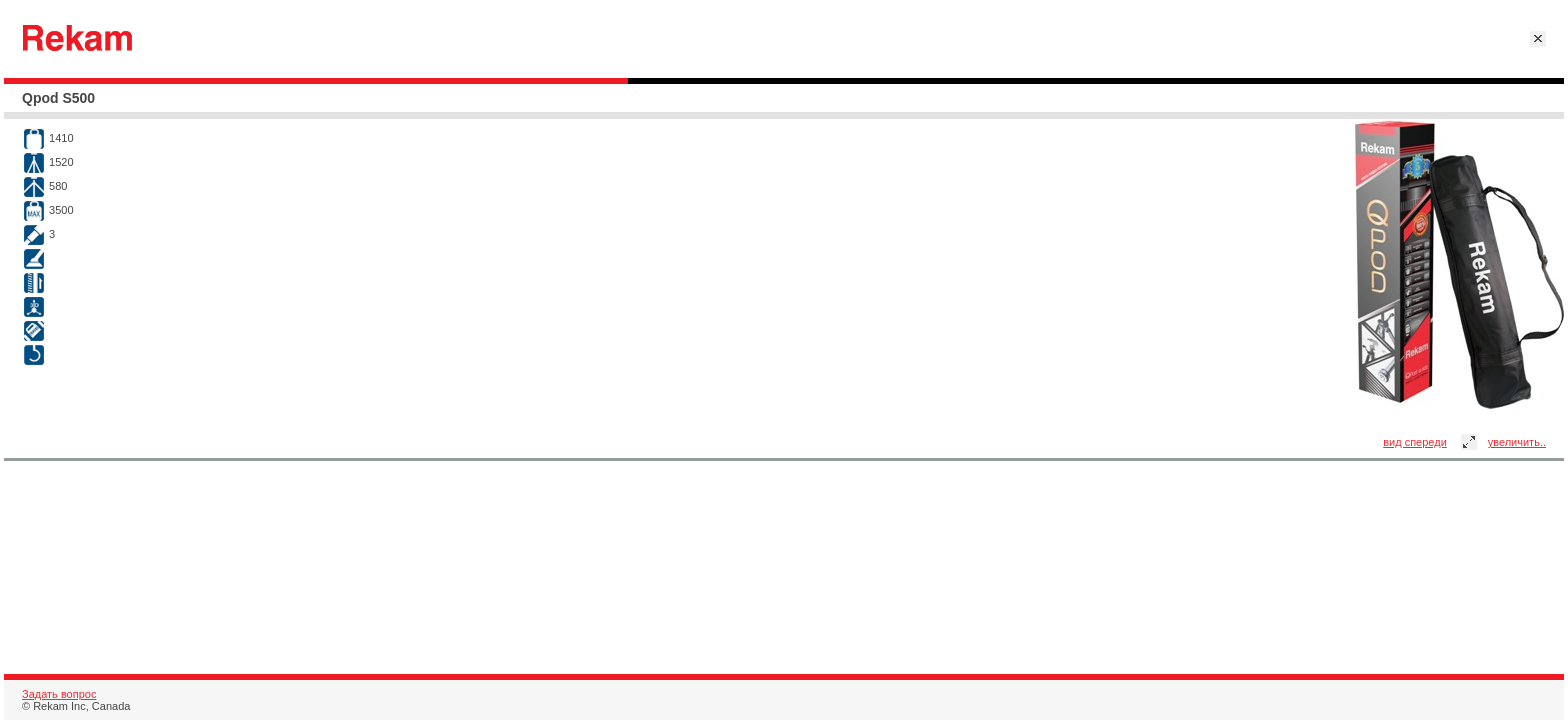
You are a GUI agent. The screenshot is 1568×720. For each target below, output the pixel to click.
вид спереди (1415, 442)
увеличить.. (1517, 442)
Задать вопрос (59, 694)
